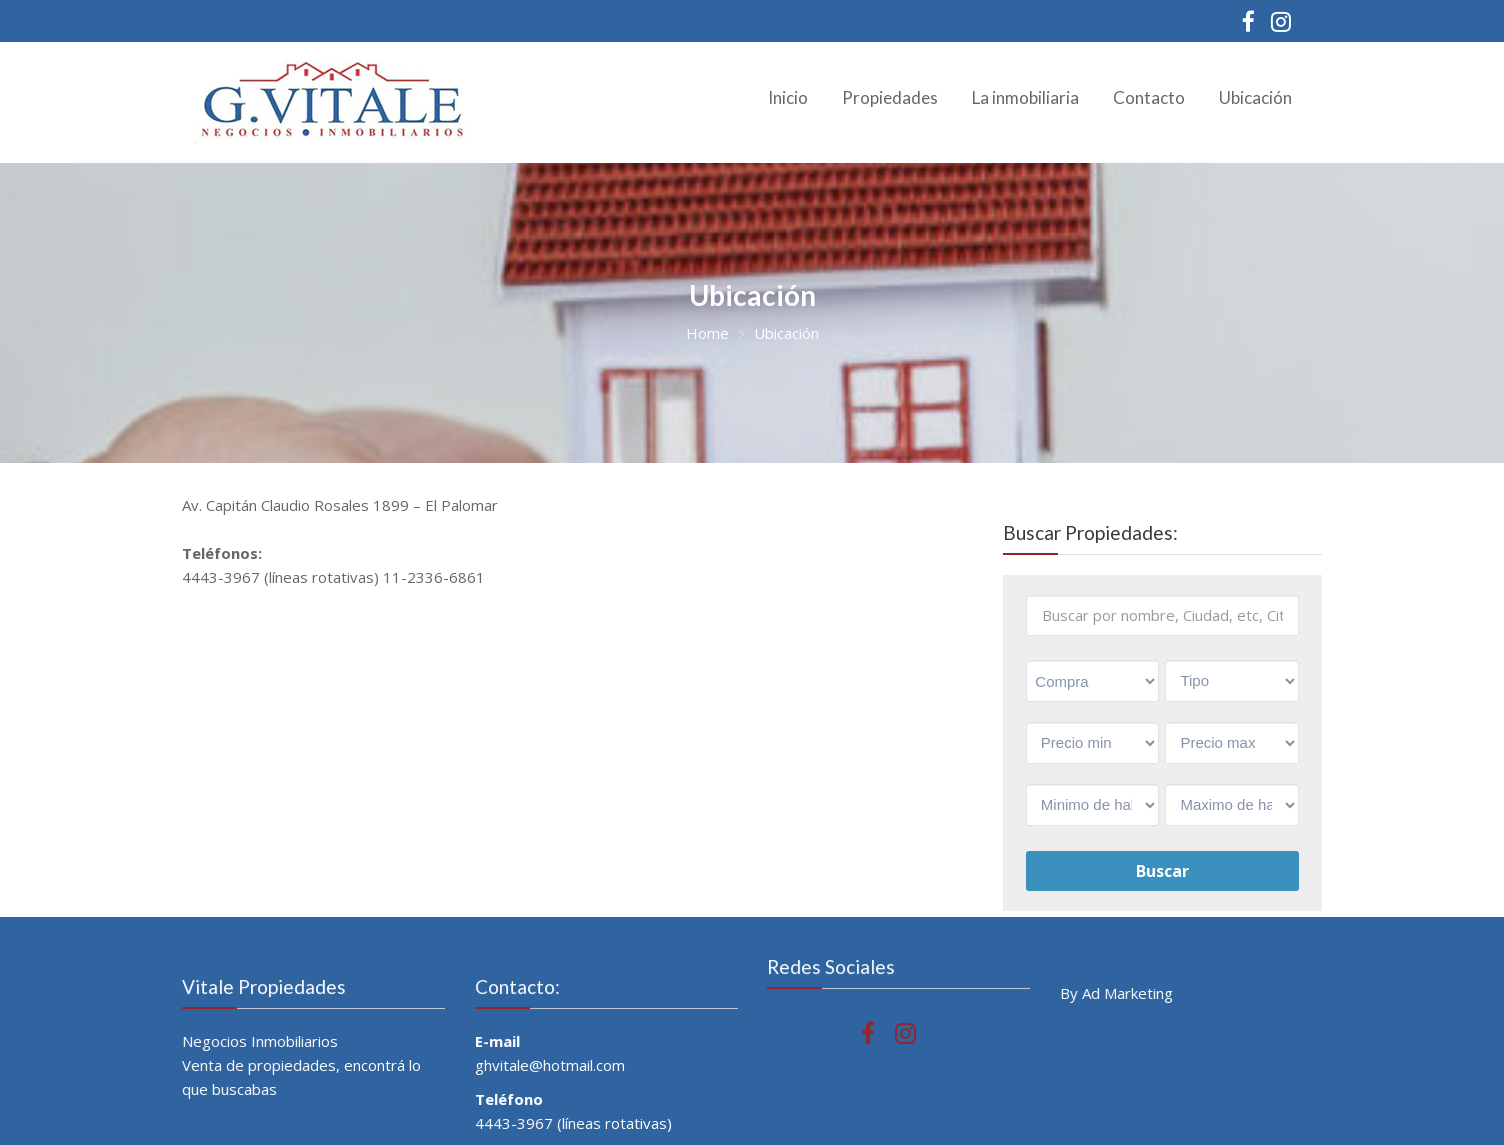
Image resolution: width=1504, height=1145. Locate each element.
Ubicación (1255, 97)
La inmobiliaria (1025, 97)
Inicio (788, 97)
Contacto (1149, 97)
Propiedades (890, 97)
